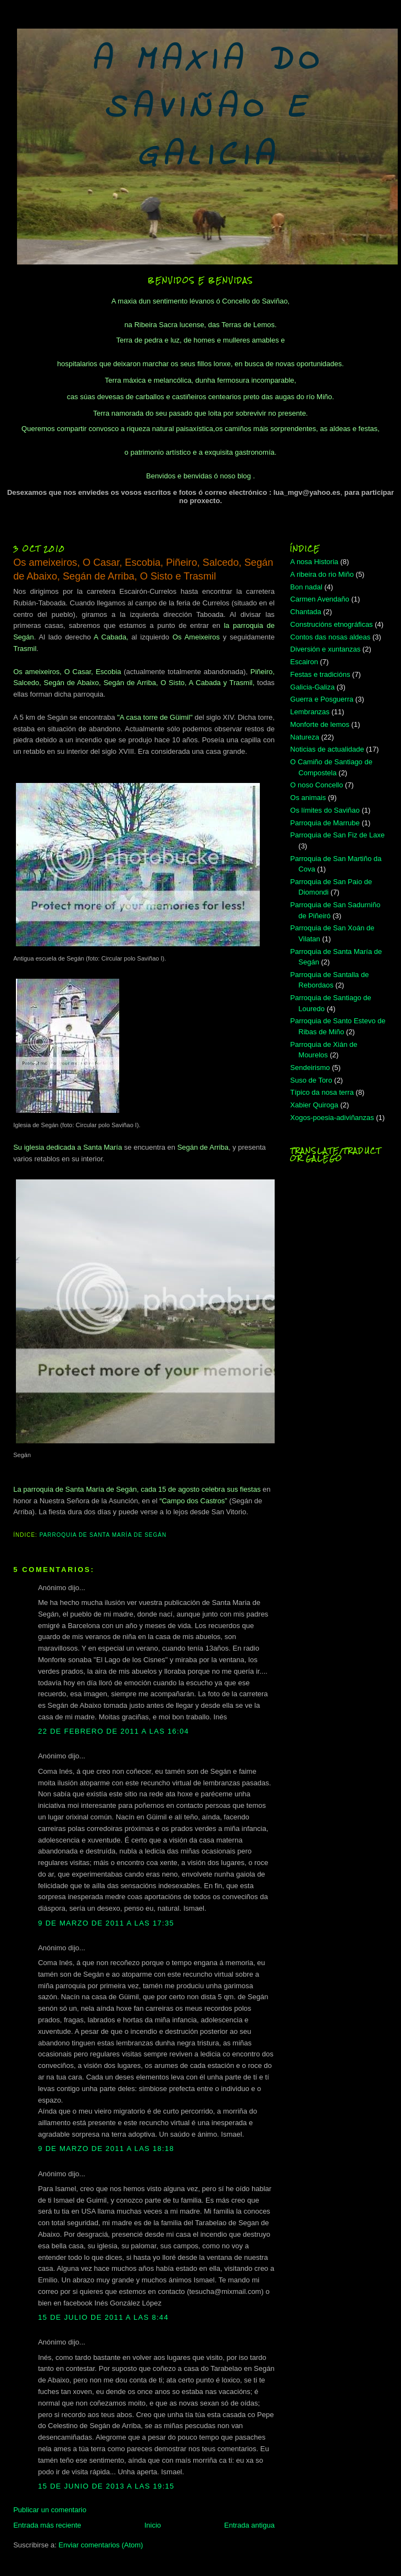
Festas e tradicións (320, 674)
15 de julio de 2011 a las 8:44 (103, 2317)
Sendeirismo (310, 1067)
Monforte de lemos (319, 724)
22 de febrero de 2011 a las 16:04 (113, 1731)
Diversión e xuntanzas (325, 649)
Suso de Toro (311, 1080)
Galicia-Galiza (312, 687)
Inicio (152, 2525)
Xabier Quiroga (314, 1105)
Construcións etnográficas (331, 624)
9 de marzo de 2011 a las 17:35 (106, 1923)
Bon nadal (306, 587)
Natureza (304, 737)
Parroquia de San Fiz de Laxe (337, 835)
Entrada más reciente (47, 2525)
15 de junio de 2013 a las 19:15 (106, 2486)
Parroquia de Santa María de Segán (103, 1535)
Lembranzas (310, 712)
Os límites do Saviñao (324, 810)
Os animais (308, 797)
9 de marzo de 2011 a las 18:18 (106, 2148)
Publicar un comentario (49, 2510)
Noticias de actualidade (327, 749)
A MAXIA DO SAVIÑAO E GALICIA (207, 108)
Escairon (304, 662)
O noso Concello (316, 785)
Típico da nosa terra (322, 1092)
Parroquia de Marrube (324, 823)
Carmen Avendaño (319, 599)
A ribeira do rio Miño (322, 574)
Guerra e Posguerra (321, 699)
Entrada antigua (249, 2525)
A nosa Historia (314, 562)
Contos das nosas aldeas (330, 637)
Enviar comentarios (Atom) (101, 2545)
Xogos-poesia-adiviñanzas (332, 1117)
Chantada (305, 612)
